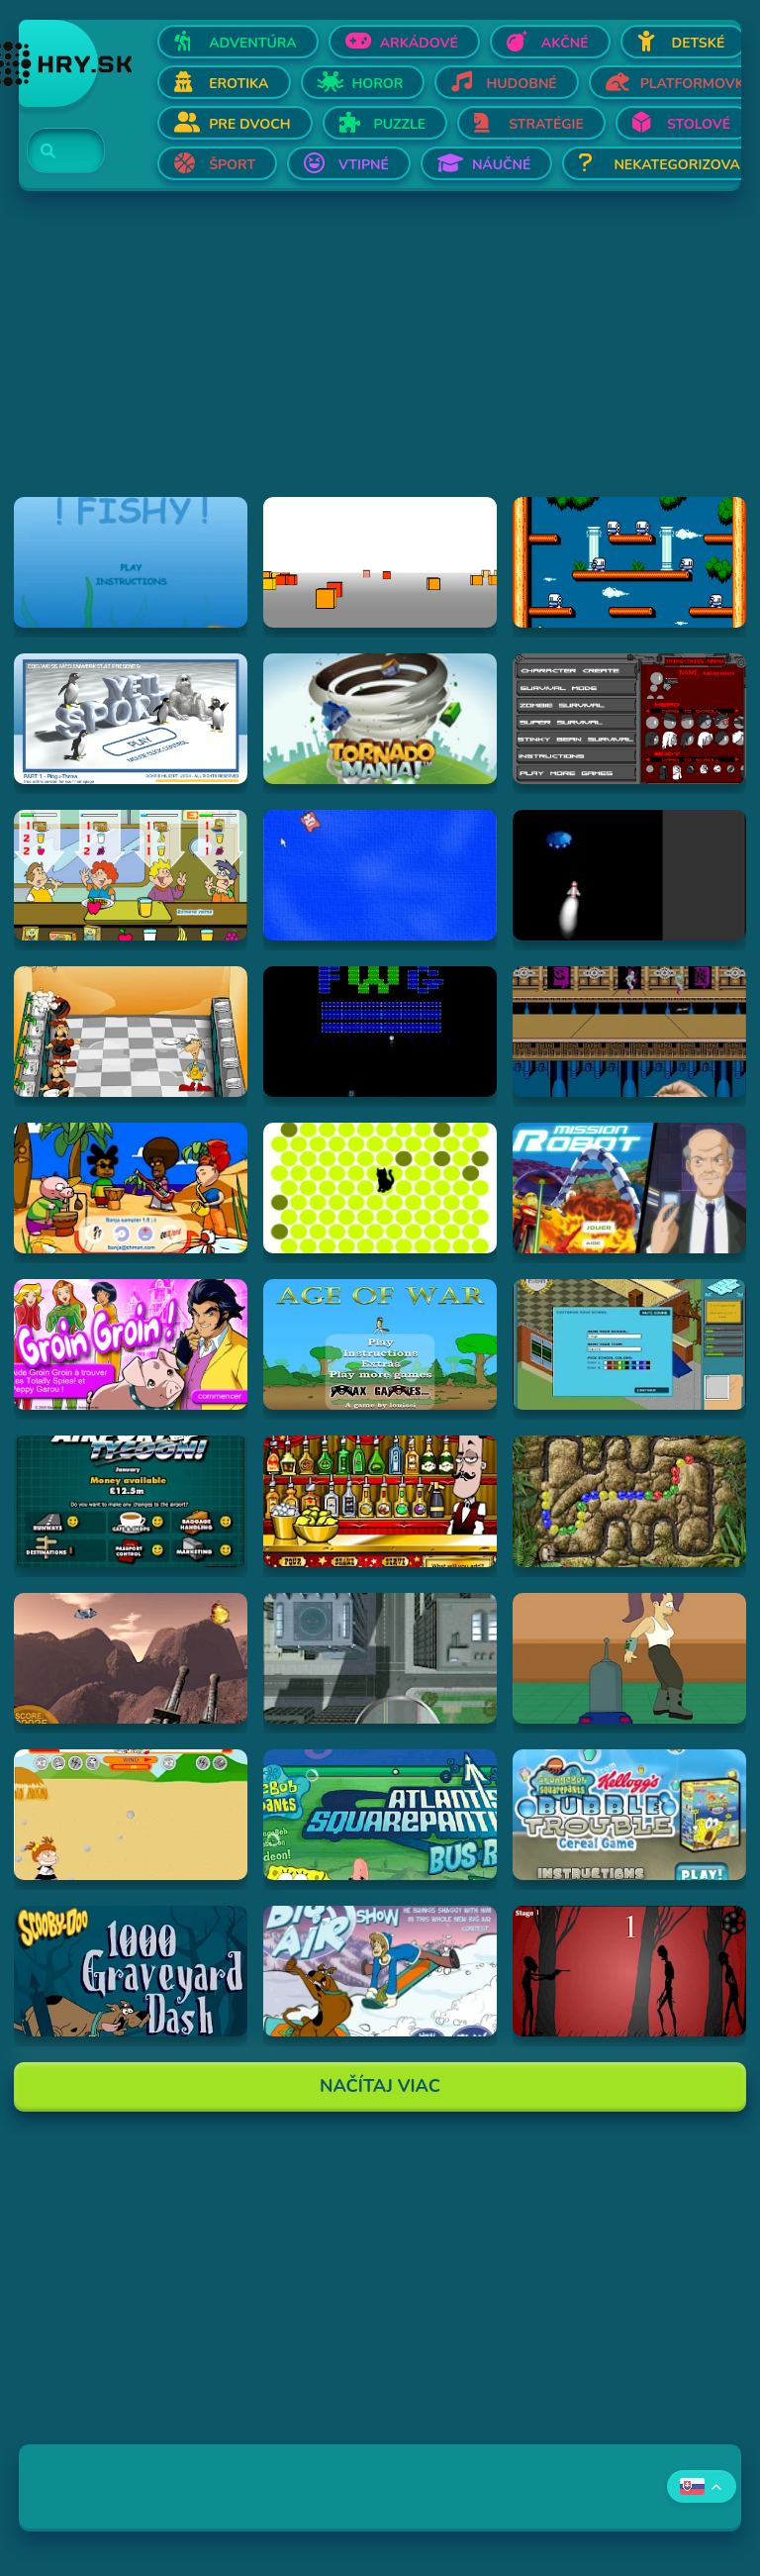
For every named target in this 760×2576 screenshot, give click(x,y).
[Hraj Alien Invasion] (629, 875)
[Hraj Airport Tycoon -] (130, 1501)
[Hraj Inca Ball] (629, 1501)
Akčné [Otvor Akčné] (565, 43)
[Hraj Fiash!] (130, 562)
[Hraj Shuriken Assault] (629, 1031)
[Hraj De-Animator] (629, 1971)
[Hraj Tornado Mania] (380, 718)
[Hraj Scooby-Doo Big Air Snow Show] (380, 1971)
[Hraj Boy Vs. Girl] (130, 1814)
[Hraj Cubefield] (380, 562)
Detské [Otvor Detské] (698, 43)
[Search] (54, 151)
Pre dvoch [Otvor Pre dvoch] (249, 124)
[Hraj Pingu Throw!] (130, 718)
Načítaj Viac (380, 2086)
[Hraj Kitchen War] (130, 1031)
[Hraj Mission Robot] (629, 1188)
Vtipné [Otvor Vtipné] (363, 164)
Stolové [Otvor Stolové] (698, 124)
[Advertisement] (380, 358)
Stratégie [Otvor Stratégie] (546, 124)
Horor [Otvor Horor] (378, 83)
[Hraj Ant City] (380, 1658)
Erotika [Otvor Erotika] (238, 83)
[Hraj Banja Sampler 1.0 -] (130, 1188)
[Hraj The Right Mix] (380, 1501)
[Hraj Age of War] (380, 1344)
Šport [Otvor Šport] (232, 164)
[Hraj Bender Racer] (629, 1658)
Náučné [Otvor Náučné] (501, 164)
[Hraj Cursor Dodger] (380, 875)
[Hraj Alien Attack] (130, 1658)
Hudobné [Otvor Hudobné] (521, 83)
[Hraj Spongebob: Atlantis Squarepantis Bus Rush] (380, 1814)
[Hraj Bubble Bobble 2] (629, 562)
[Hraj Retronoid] (380, 1031)
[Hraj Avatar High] (629, 1344)
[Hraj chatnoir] (380, 1188)
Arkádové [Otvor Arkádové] (419, 43)
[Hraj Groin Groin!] (130, 1344)
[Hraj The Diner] (130, 875)
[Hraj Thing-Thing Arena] (629, 718)
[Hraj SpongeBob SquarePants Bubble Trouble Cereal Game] (629, 1814)
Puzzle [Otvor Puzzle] (400, 124)
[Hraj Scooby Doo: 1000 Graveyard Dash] (130, 1971)
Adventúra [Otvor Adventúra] (253, 43)
